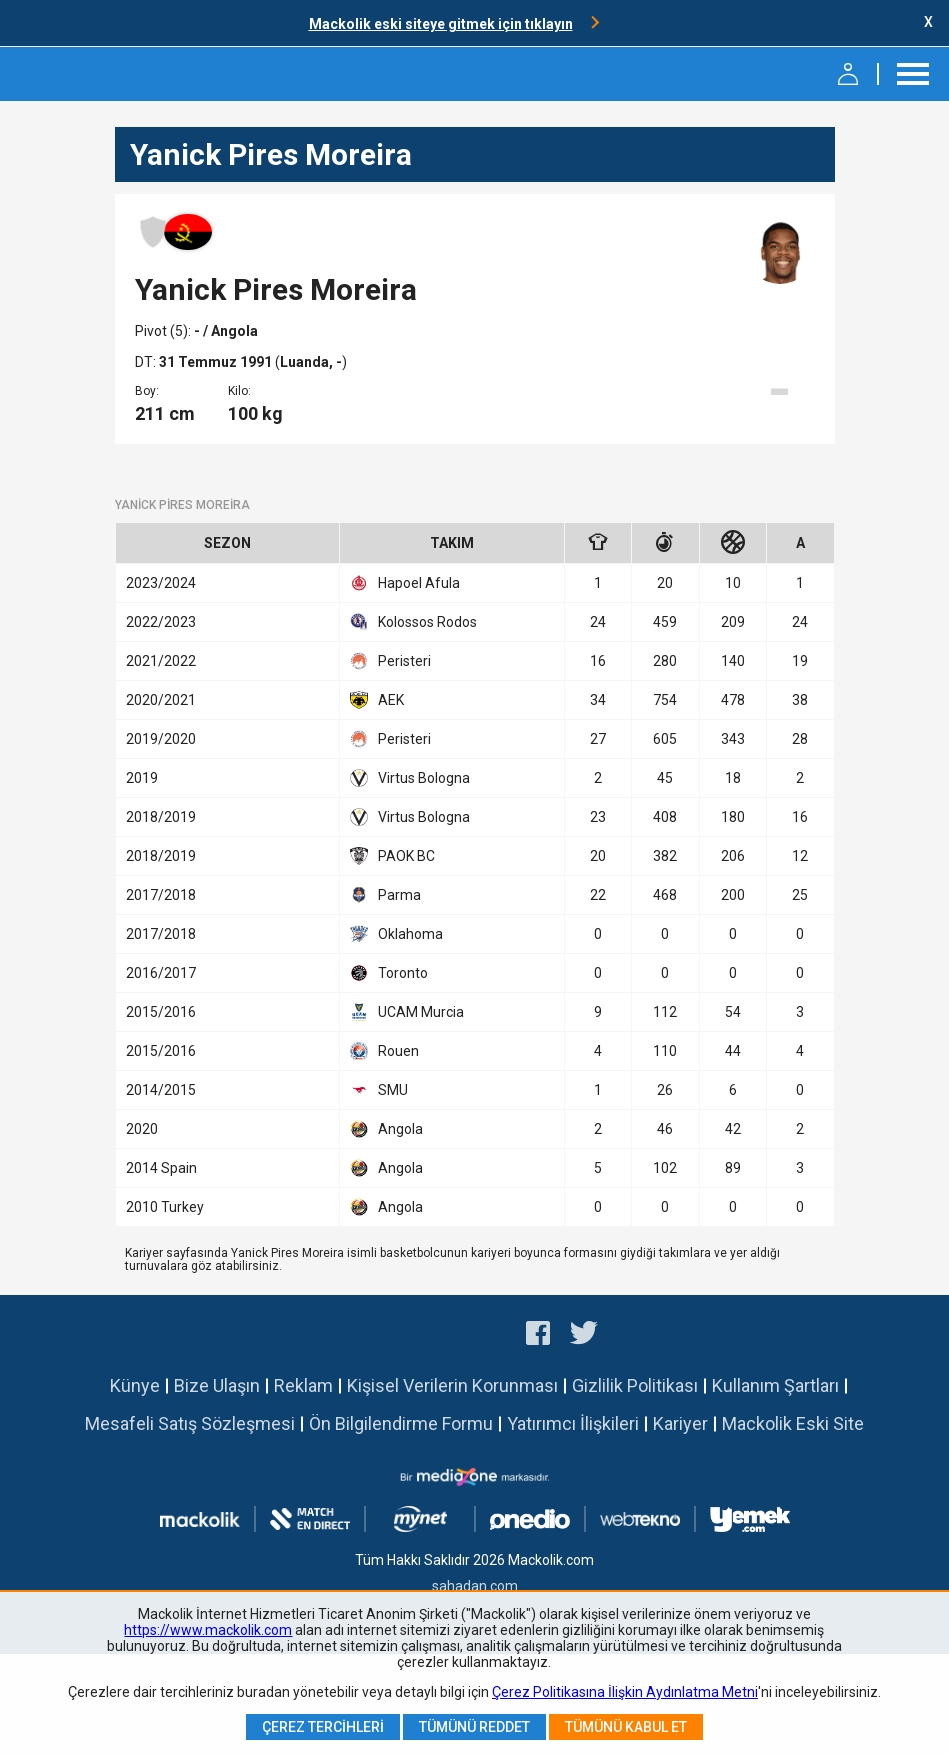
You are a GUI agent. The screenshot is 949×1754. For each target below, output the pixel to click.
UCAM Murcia (407, 1012)
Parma (385, 895)
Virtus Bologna (410, 778)
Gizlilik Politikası (635, 1385)
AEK (377, 700)
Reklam (303, 1385)
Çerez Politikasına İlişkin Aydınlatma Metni (625, 1692)
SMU (379, 1090)
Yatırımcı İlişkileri (573, 1423)
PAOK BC (392, 856)
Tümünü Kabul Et (626, 1727)
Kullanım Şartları (775, 1385)
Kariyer (680, 1423)
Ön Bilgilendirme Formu (401, 1423)
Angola (386, 1129)
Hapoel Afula (405, 583)
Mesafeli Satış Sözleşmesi (190, 1423)
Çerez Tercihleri (323, 1727)
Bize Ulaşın (217, 1385)
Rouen (384, 1051)
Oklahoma (396, 934)
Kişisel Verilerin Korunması (452, 1385)
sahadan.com (475, 1586)
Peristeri (390, 661)
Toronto (389, 973)
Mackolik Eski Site (793, 1423)
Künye (135, 1385)
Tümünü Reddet (474, 1727)
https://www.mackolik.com (208, 1630)
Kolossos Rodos (413, 622)
